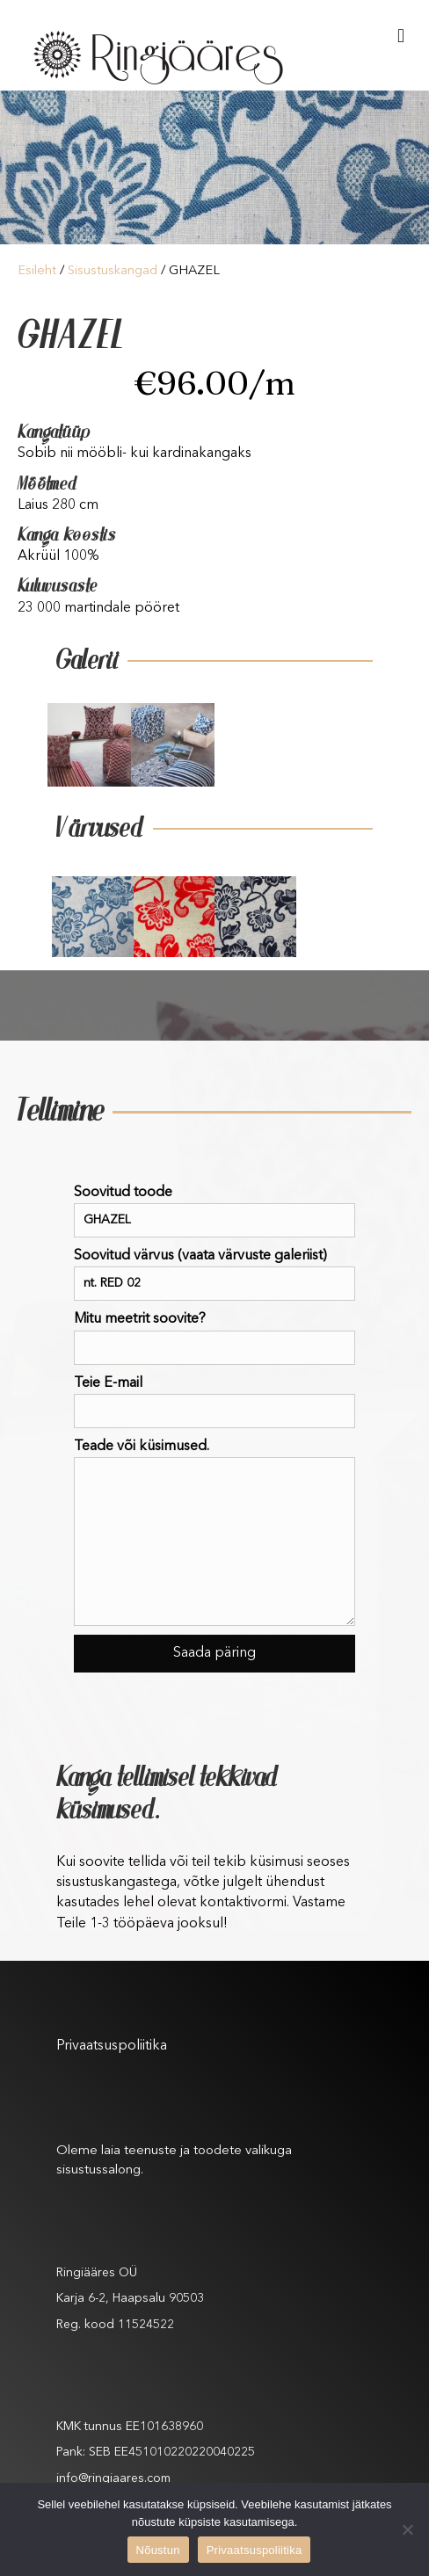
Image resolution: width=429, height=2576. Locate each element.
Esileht (37, 271)
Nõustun (158, 2550)
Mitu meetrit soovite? (214, 1338)
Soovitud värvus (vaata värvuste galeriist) (214, 1275)
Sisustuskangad (112, 271)
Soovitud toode (214, 1211)
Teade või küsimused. (214, 1533)
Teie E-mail (214, 1402)
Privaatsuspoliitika (111, 2046)
